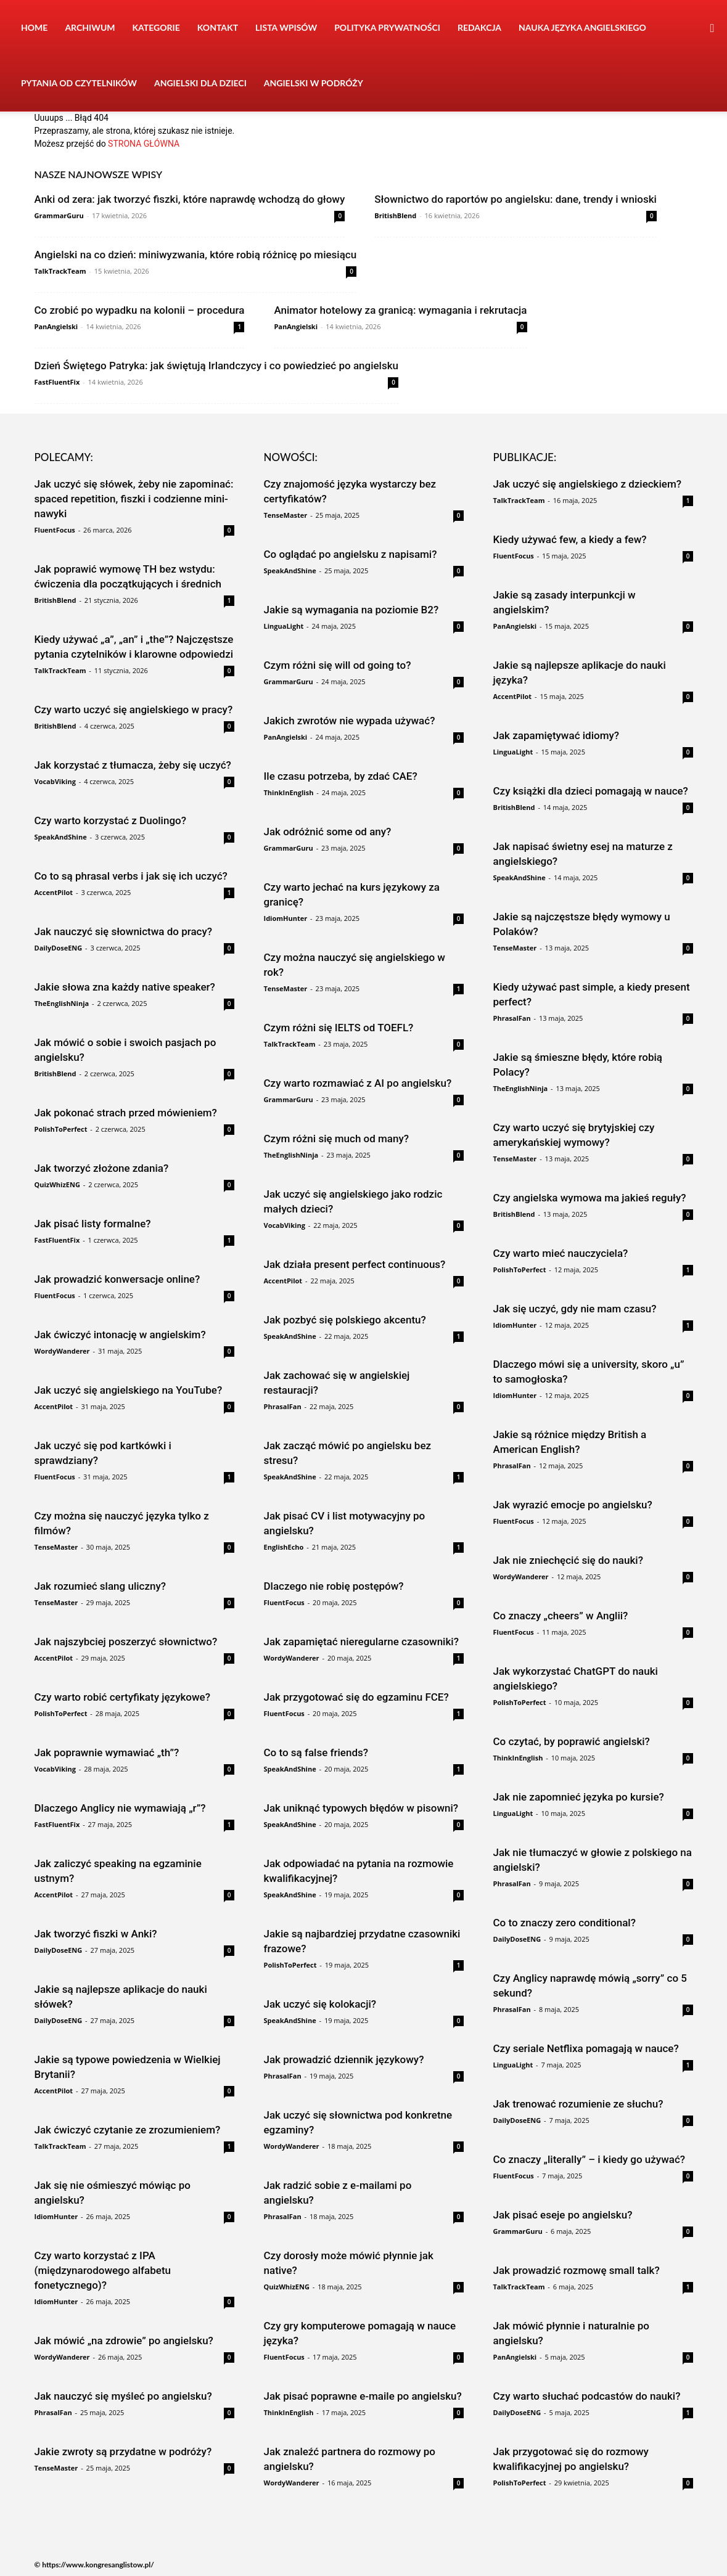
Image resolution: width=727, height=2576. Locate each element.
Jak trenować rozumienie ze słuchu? (578, 2104)
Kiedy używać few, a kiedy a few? (570, 539)
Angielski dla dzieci (200, 83)
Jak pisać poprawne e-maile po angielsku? (363, 2396)
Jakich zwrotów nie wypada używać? (349, 720)
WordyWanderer (62, 1350)
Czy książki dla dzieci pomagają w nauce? (590, 791)
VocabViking (55, 781)
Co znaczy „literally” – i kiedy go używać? (589, 2159)
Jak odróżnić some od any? (328, 831)
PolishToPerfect (61, 1129)
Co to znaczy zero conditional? (564, 1922)
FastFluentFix (57, 381)
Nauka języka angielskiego (582, 27)
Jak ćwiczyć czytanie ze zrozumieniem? (128, 2130)
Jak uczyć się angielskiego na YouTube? (129, 1390)
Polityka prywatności (387, 27)
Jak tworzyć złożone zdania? (102, 1168)
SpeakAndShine (61, 836)
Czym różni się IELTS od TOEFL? (339, 1027)
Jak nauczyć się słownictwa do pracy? (124, 931)
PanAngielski (56, 326)
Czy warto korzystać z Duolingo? (110, 820)
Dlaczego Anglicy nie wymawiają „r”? (120, 1808)
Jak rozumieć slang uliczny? (100, 1586)
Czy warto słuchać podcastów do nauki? (587, 2396)
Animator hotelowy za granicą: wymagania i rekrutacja (400, 310)
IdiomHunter (56, 2216)
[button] (712, 29)
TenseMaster (56, 1547)
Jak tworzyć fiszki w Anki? (96, 1934)
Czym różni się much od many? (336, 1138)
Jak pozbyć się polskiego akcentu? (345, 1320)
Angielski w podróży (313, 83)
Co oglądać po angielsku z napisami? (350, 554)
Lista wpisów (286, 27)
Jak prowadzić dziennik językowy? (344, 2059)
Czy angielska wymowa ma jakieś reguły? (589, 1198)
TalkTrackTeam (60, 271)
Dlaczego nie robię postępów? (334, 1586)
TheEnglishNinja (62, 1003)
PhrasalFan (53, 2412)
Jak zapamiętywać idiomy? (556, 735)
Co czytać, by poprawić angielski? (571, 1741)
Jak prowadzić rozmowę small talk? (576, 2270)
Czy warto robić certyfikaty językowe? (122, 1697)
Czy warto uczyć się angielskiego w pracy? (134, 709)
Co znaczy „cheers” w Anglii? (560, 1615)
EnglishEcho (284, 1547)
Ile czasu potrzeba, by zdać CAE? (340, 776)
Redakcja (479, 27)
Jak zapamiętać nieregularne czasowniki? (361, 1641)
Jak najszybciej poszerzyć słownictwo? (126, 1641)
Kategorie (156, 27)
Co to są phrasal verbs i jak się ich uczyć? (131, 876)
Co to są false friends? (316, 1752)
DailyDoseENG (59, 947)
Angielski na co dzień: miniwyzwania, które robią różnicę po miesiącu (196, 254)
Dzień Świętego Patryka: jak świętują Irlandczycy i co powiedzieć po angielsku (216, 365)
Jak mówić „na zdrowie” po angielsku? (124, 2340)
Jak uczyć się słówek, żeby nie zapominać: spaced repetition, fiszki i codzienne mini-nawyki (134, 499)
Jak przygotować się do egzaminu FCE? (356, 1697)
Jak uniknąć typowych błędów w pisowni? (361, 1808)
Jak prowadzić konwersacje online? (117, 1279)
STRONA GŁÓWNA (143, 144)
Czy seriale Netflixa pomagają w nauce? (586, 2048)
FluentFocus (55, 529)
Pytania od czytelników (79, 83)
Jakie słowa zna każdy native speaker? (125, 987)
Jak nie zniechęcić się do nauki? (568, 1560)
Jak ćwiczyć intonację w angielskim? (120, 1334)
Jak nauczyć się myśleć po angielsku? (123, 2396)
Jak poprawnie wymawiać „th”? (107, 1752)
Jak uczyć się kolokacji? (320, 2004)
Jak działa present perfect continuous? (355, 1264)
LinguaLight (284, 626)
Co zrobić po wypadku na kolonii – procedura (140, 310)
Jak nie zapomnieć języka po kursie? (578, 1797)
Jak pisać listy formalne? (93, 1223)
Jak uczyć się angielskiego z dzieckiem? (587, 484)
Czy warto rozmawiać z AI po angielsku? (358, 1083)
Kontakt (217, 27)
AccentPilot (54, 892)
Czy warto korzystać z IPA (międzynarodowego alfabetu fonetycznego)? (103, 2270)
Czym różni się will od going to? (337, 665)
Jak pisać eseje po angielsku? (563, 2215)
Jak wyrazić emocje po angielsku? (572, 1505)
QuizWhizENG (57, 1184)
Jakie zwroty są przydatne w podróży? (123, 2451)
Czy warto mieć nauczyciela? (560, 1253)
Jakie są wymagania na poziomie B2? (351, 609)
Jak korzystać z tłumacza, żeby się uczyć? (133, 765)
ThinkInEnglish (289, 792)
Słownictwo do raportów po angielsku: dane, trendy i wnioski (515, 199)
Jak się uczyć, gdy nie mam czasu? (575, 1308)
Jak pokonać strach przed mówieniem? (126, 1112)
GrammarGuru (59, 215)
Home (34, 27)
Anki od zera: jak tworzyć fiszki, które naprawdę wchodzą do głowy (190, 199)
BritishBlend (395, 215)
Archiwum (90, 27)
